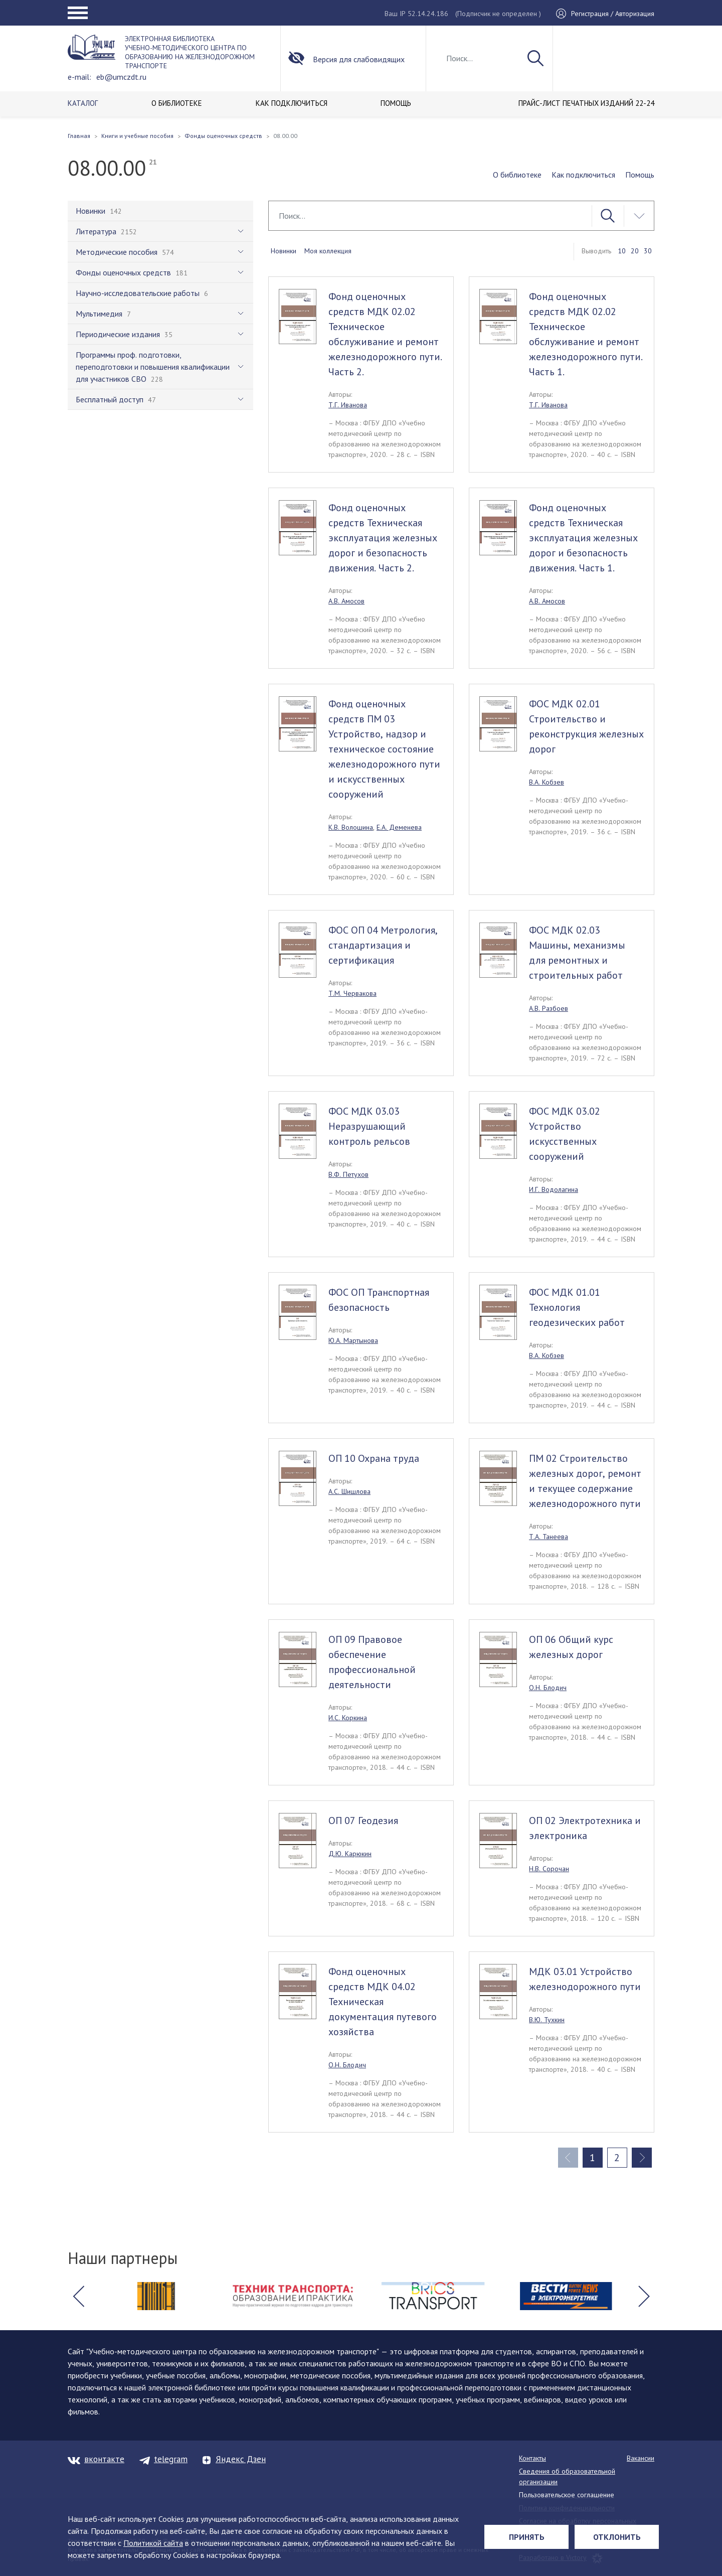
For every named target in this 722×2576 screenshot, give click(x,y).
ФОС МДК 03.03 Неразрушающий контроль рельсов (369, 1126)
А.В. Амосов (346, 600)
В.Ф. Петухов (348, 1174)
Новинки (283, 250)
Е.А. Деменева (399, 827)
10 (622, 250)
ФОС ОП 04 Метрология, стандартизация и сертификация (383, 945)
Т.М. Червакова (352, 993)
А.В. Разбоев (548, 1008)
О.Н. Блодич (548, 1687)
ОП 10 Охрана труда (373, 1458)
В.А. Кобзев (546, 782)
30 (648, 250)
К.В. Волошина (350, 827)
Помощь (639, 175)
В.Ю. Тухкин (547, 2019)
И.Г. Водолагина (553, 1189)
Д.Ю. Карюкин (350, 1853)
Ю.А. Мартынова (353, 1340)
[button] (78, 2296)
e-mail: (79, 77)
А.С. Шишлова (349, 1491)
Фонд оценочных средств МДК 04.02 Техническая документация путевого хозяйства (382, 2001)
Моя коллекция (327, 250)
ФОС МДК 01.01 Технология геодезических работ (577, 1307)
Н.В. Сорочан (549, 1868)
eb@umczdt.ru (121, 77)
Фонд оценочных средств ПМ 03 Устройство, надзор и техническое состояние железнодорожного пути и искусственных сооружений (384, 749)
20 (635, 250)
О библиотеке (517, 175)
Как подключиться (583, 175)
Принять (527, 2537)
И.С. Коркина (347, 1717)
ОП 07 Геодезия (363, 1820)
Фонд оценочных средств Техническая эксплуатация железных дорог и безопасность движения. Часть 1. (583, 537)
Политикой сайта (153, 2543)
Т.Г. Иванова (347, 404)
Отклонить (617, 2537)
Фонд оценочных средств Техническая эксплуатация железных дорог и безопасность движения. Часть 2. (382, 537)
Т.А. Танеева (548, 1536)
